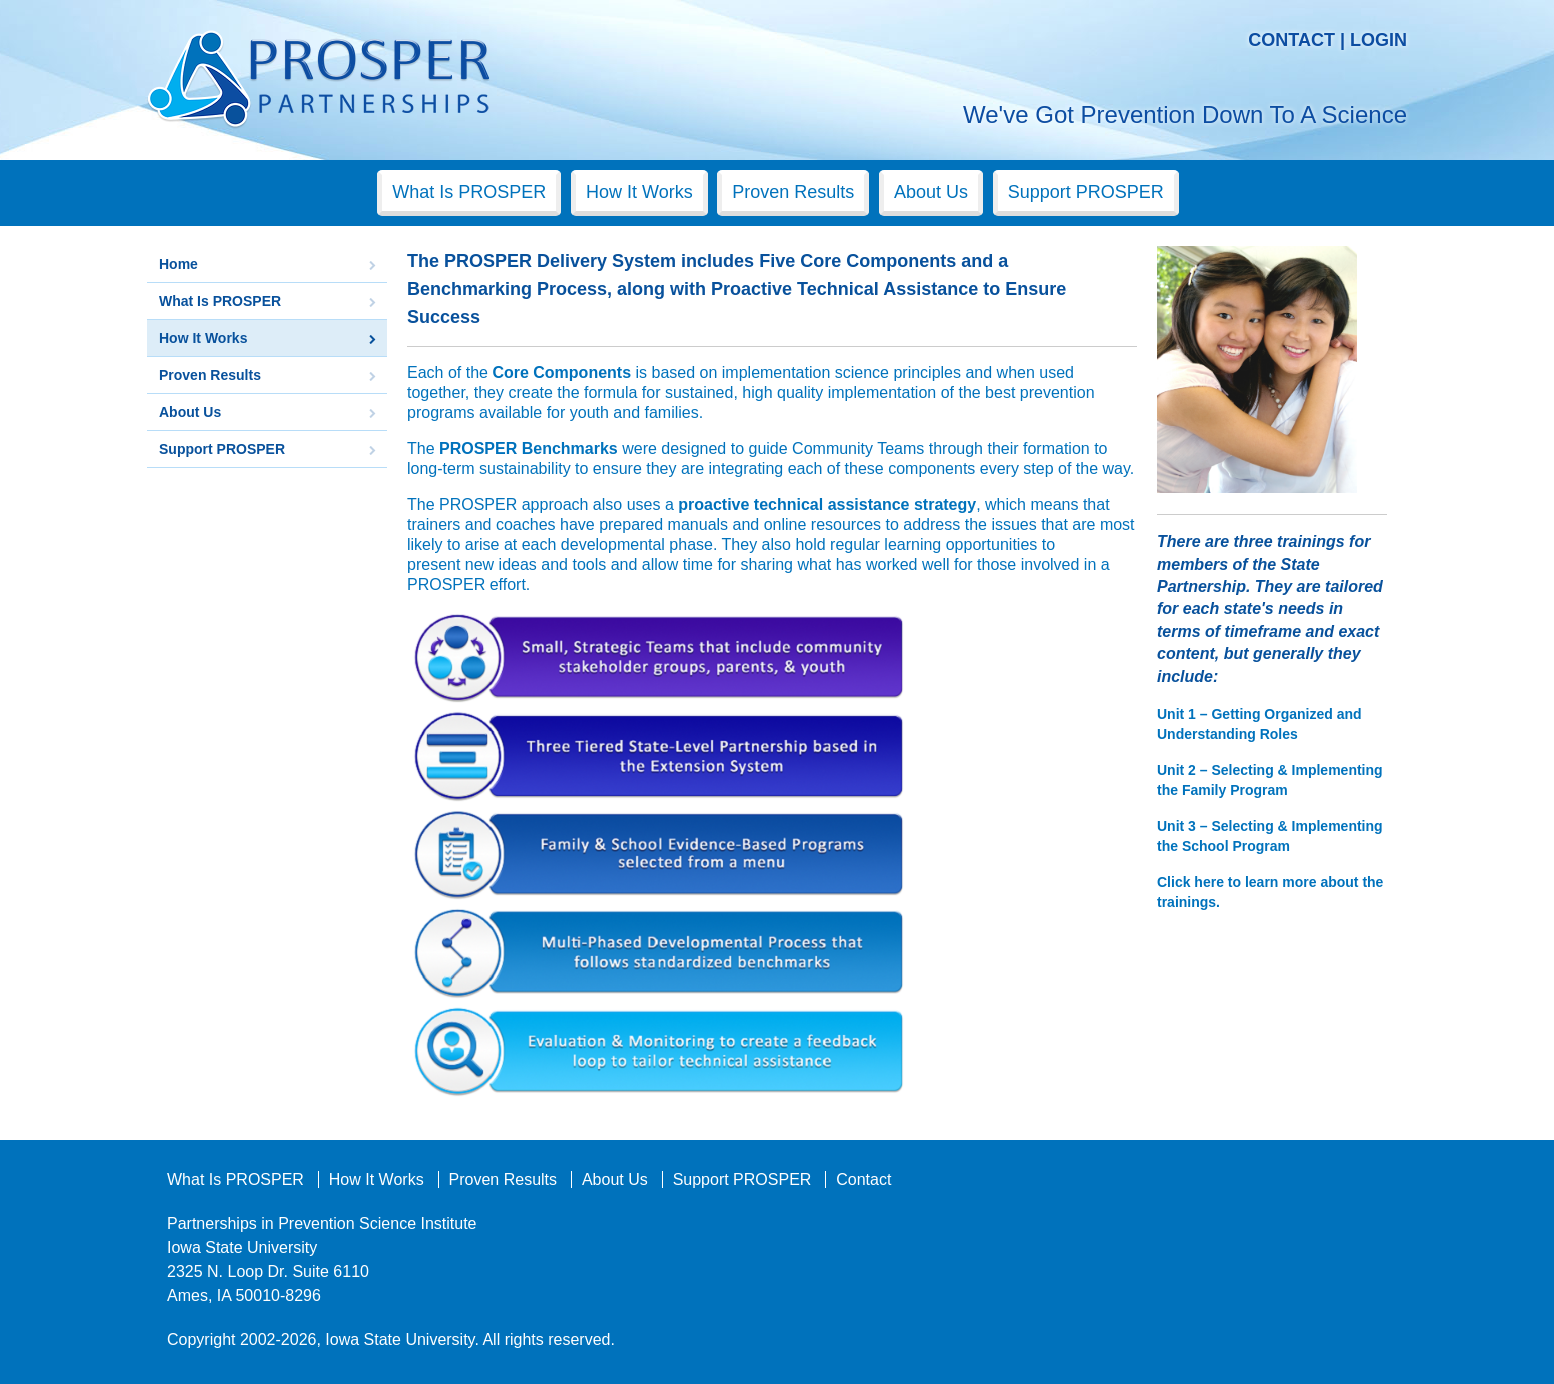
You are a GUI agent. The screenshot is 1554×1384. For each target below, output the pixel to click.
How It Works (639, 192)
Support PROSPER (1086, 192)
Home (178, 264)
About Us (931, 192)
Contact (1291, 40)
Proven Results (793, 192)
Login (1378, 40)
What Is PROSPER (469, 192)
